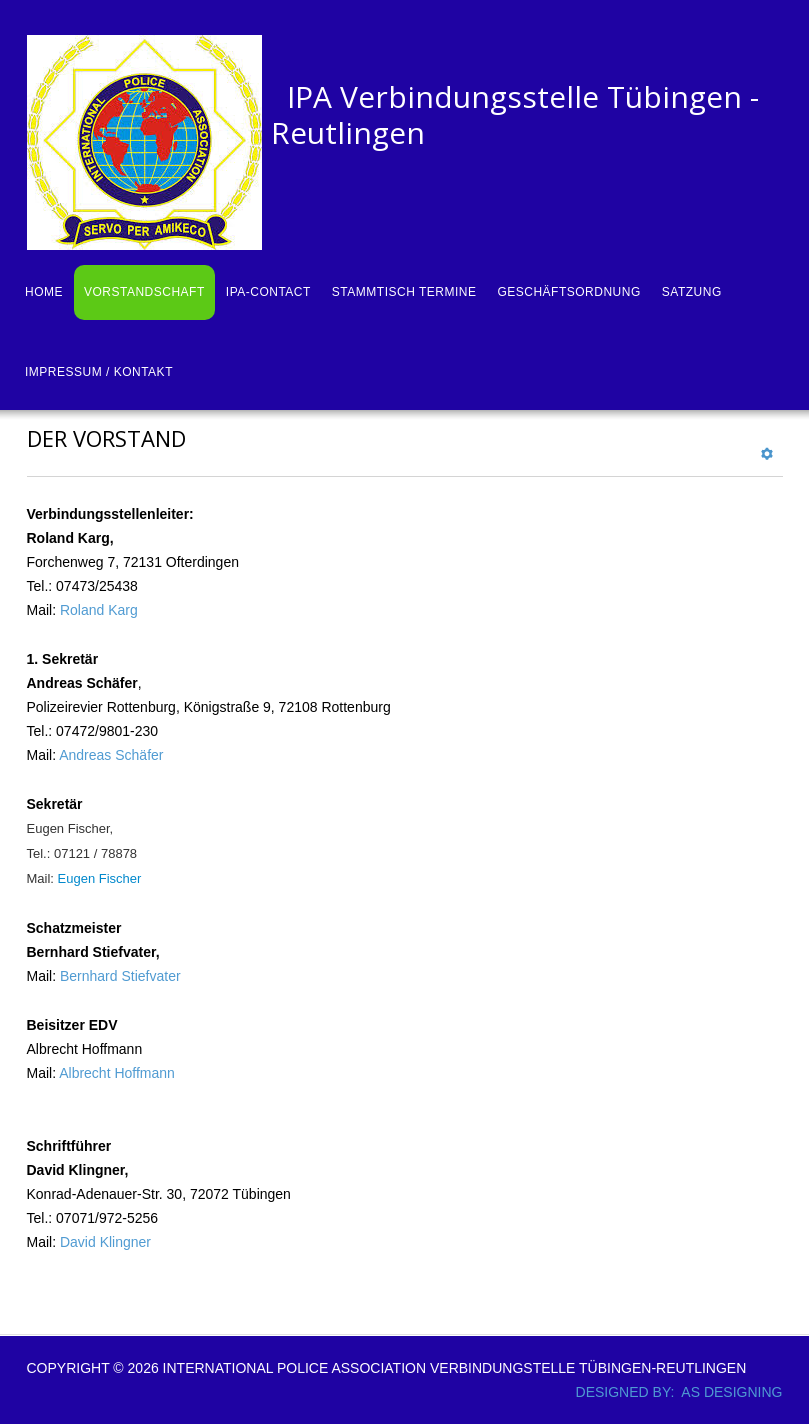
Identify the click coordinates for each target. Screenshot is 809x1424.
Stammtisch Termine (404, 292)
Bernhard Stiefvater (120, 976)
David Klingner (105, 1242)
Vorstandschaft (144, 292)
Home (44, 292)
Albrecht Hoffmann (117, 1073)
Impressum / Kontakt (99, 372)
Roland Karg (99, 610)
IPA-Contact (268, 292)
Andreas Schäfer (111, 755)
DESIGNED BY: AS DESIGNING (671, 1392)
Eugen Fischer (100, 878)
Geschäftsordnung (568, 292)
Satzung (692, 292)
